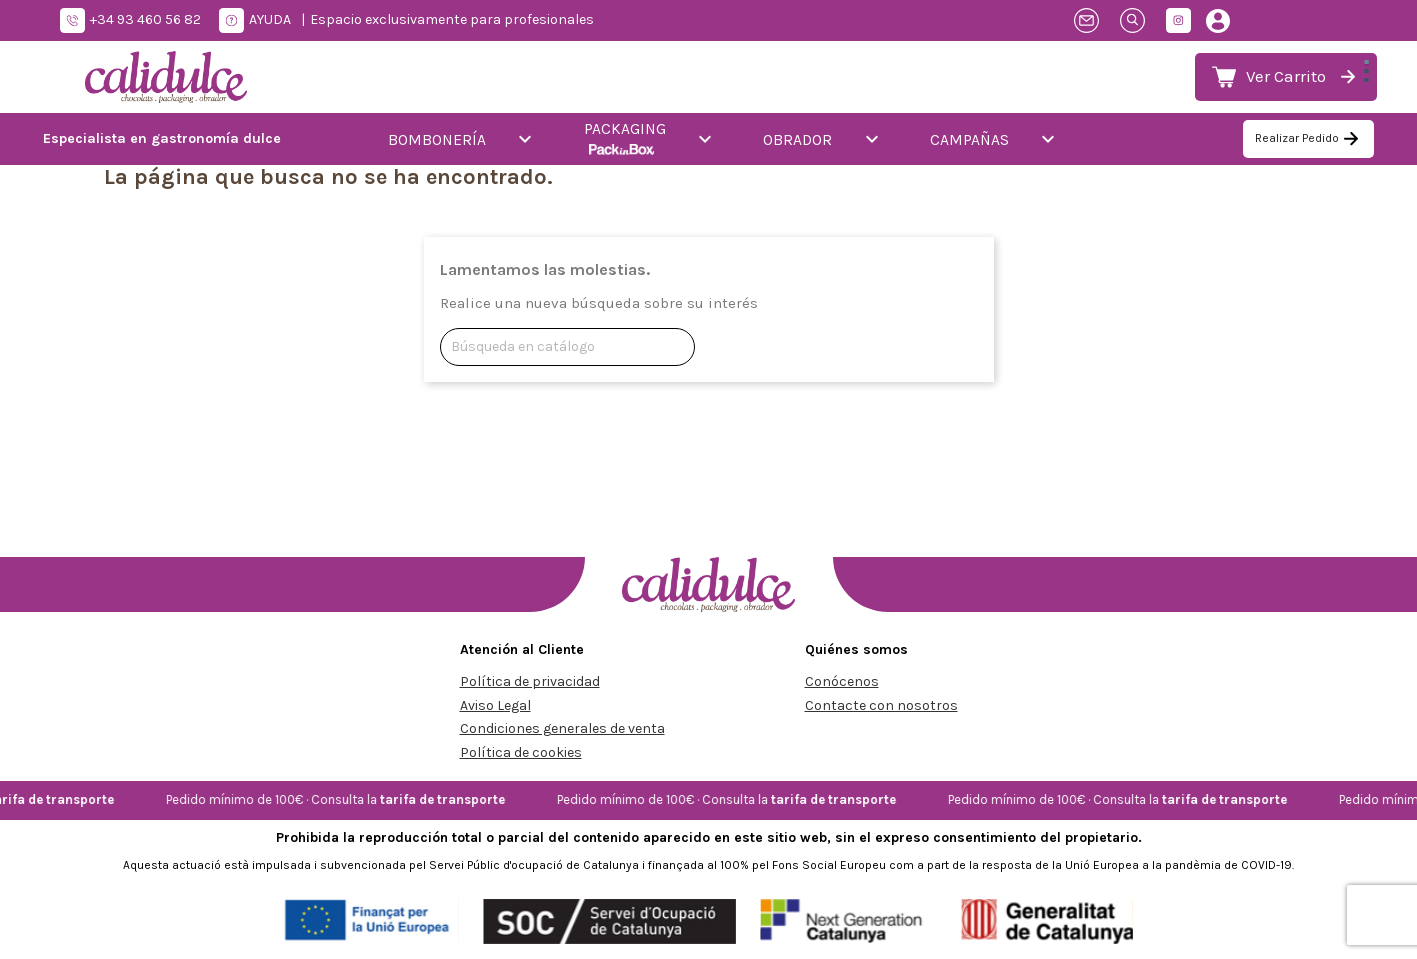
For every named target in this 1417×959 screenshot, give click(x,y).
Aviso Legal (495, 705)
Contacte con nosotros (881, 705)
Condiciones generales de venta (562, 728)
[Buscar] (567, 347)
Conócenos (842, 681)
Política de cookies (521, 752)
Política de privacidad (530, 681)
